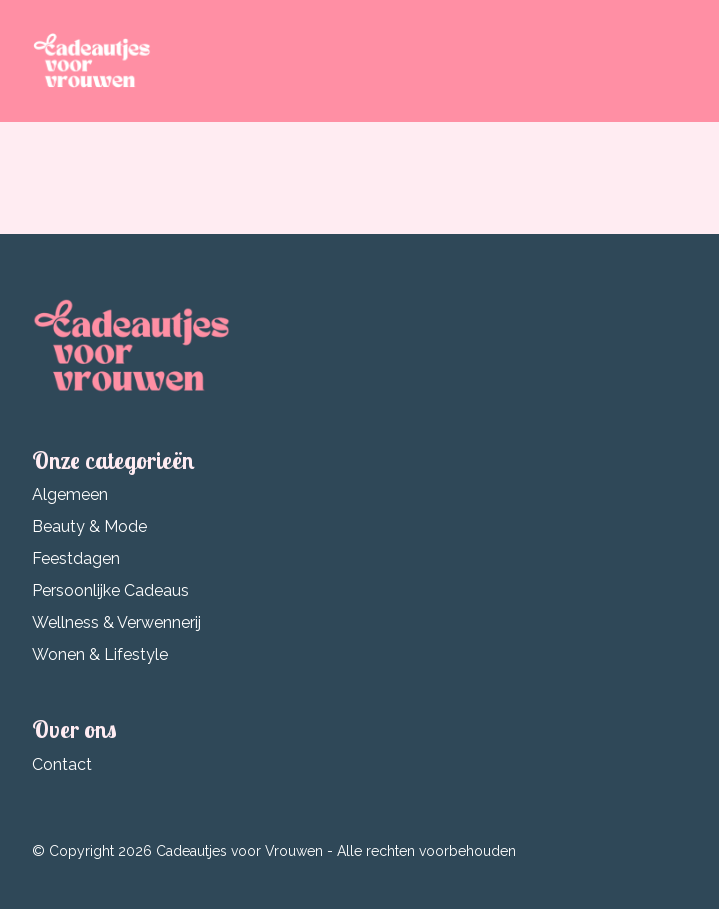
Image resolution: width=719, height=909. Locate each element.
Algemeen (70, 494)
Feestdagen (76, 558)
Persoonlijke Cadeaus (110, 590)
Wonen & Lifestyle (100, 654)
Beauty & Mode (89, 526)
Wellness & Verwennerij (116, 622)
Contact (62, 764)
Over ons (74, 729)
